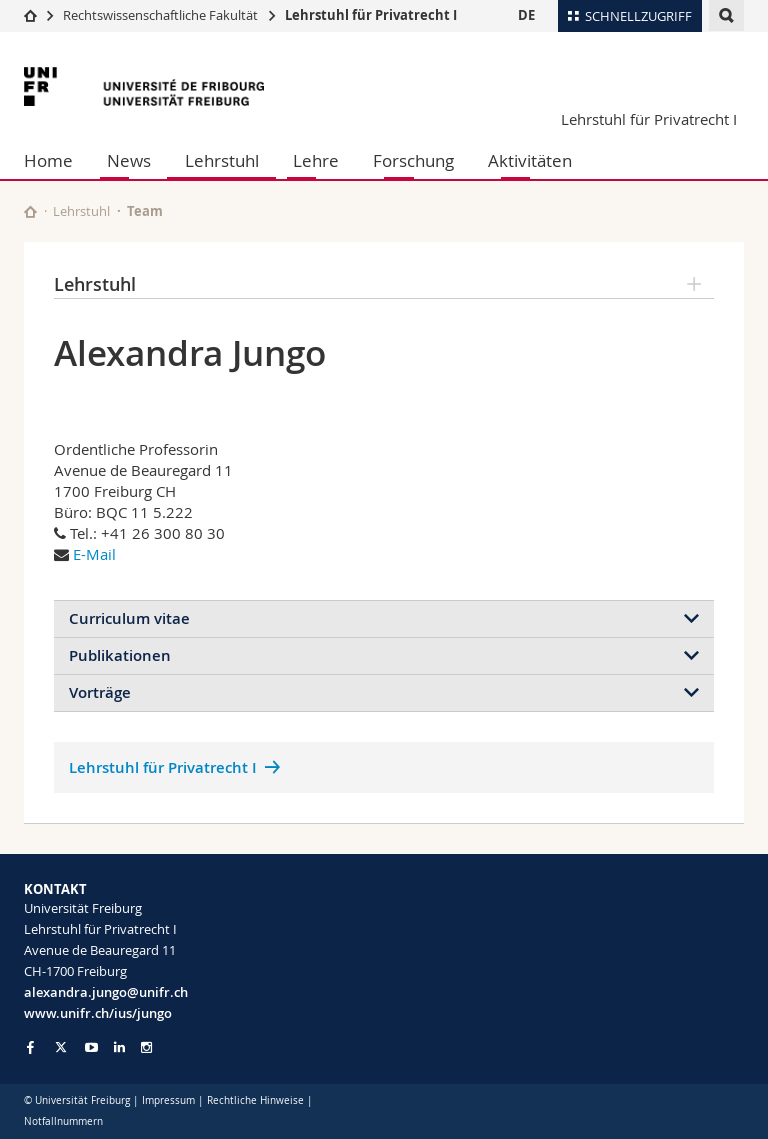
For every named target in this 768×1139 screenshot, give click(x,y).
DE (526, 15)
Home (48, 160)
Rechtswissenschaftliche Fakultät (162, 15)
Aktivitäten (530, 160)
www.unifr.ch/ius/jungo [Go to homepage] (98, 1013)
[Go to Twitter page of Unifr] (61, 1047)
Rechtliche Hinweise (255, 1100)
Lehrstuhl (222, 160)
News (129, 160)
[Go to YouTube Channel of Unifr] (91, 1047)
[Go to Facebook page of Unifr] (30, 1047)
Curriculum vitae (129, 618)
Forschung (413, 160)
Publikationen (120, 655)
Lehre (316, 160)
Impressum (168, 1100)
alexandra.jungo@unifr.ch (106, 992)
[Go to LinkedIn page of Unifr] (119, 1047)
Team (145, 211)
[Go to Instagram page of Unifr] (146, 1047)
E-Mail (94, 554)
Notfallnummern (63, 1121)
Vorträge (100, 692)
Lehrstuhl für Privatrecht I (371, 15)
